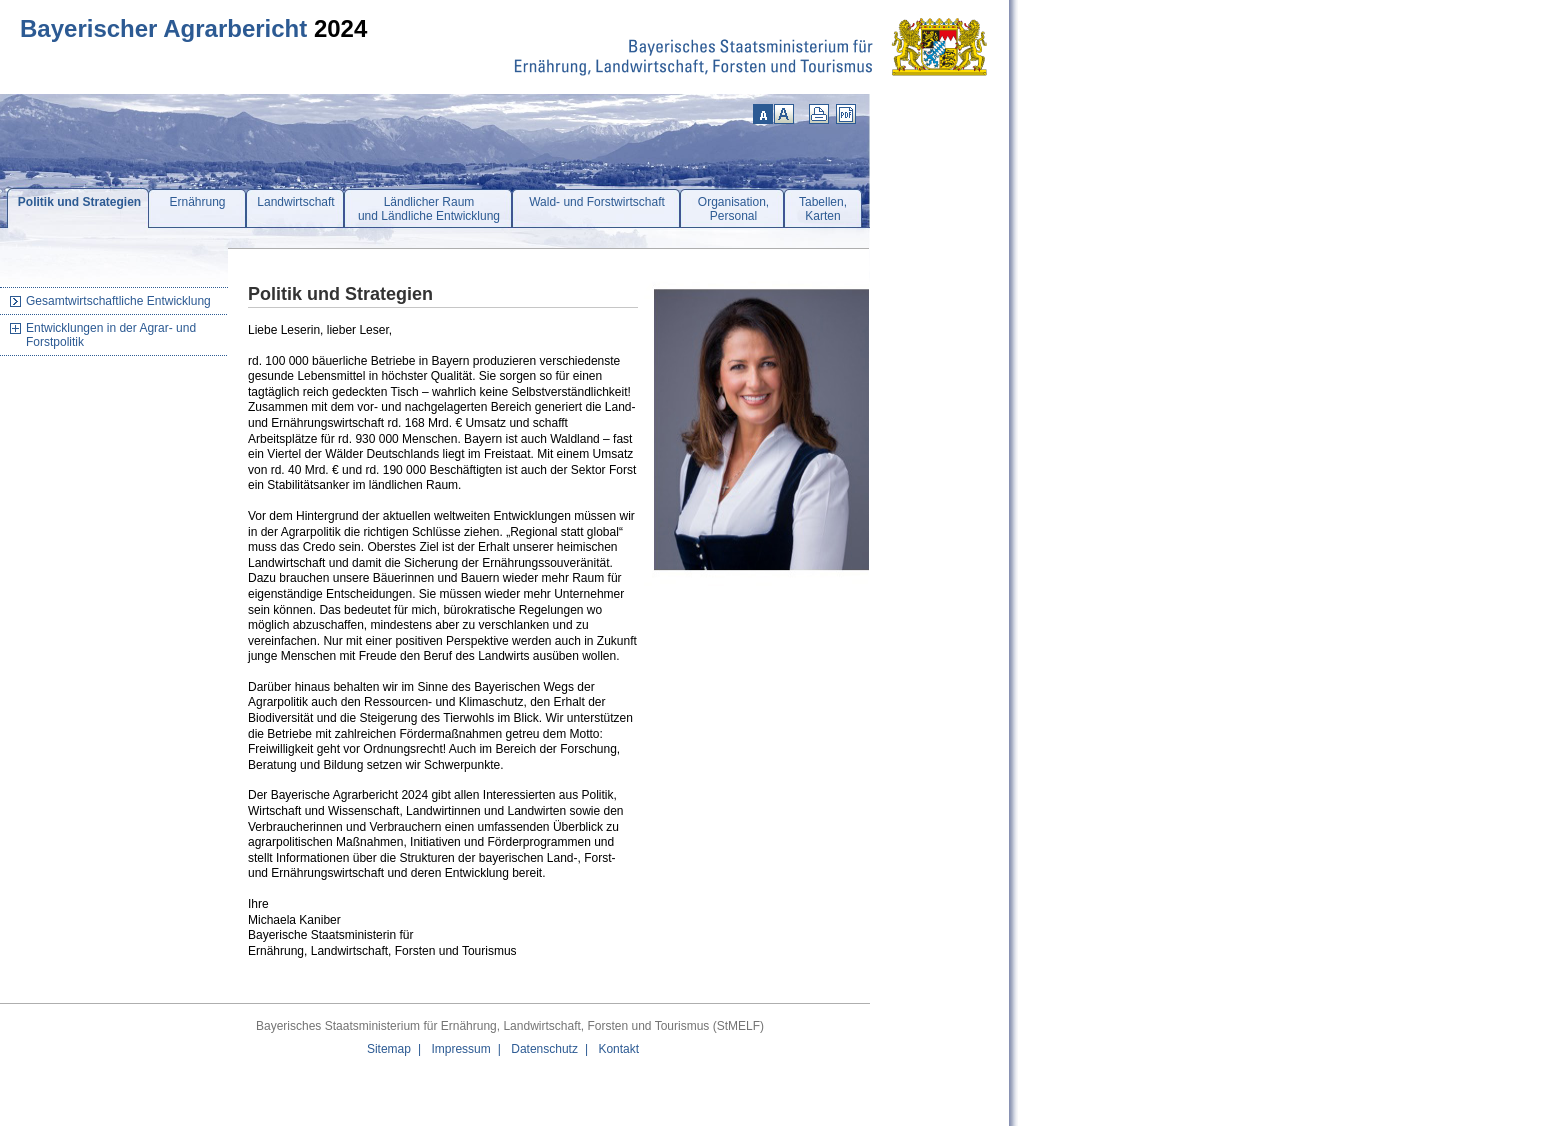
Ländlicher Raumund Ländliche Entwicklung (429, 209)
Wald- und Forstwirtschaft (597, 202)
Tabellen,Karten (823, 209)
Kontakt (618, 1049)
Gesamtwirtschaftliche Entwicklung (118, 301)
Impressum (460, 1049)
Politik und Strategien (79, 202)
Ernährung (197, 202)
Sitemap (389, 1049)
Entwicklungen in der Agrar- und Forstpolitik (111, 335)
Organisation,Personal (733, 209)
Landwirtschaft (295, 202)
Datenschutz (544, 1049)
